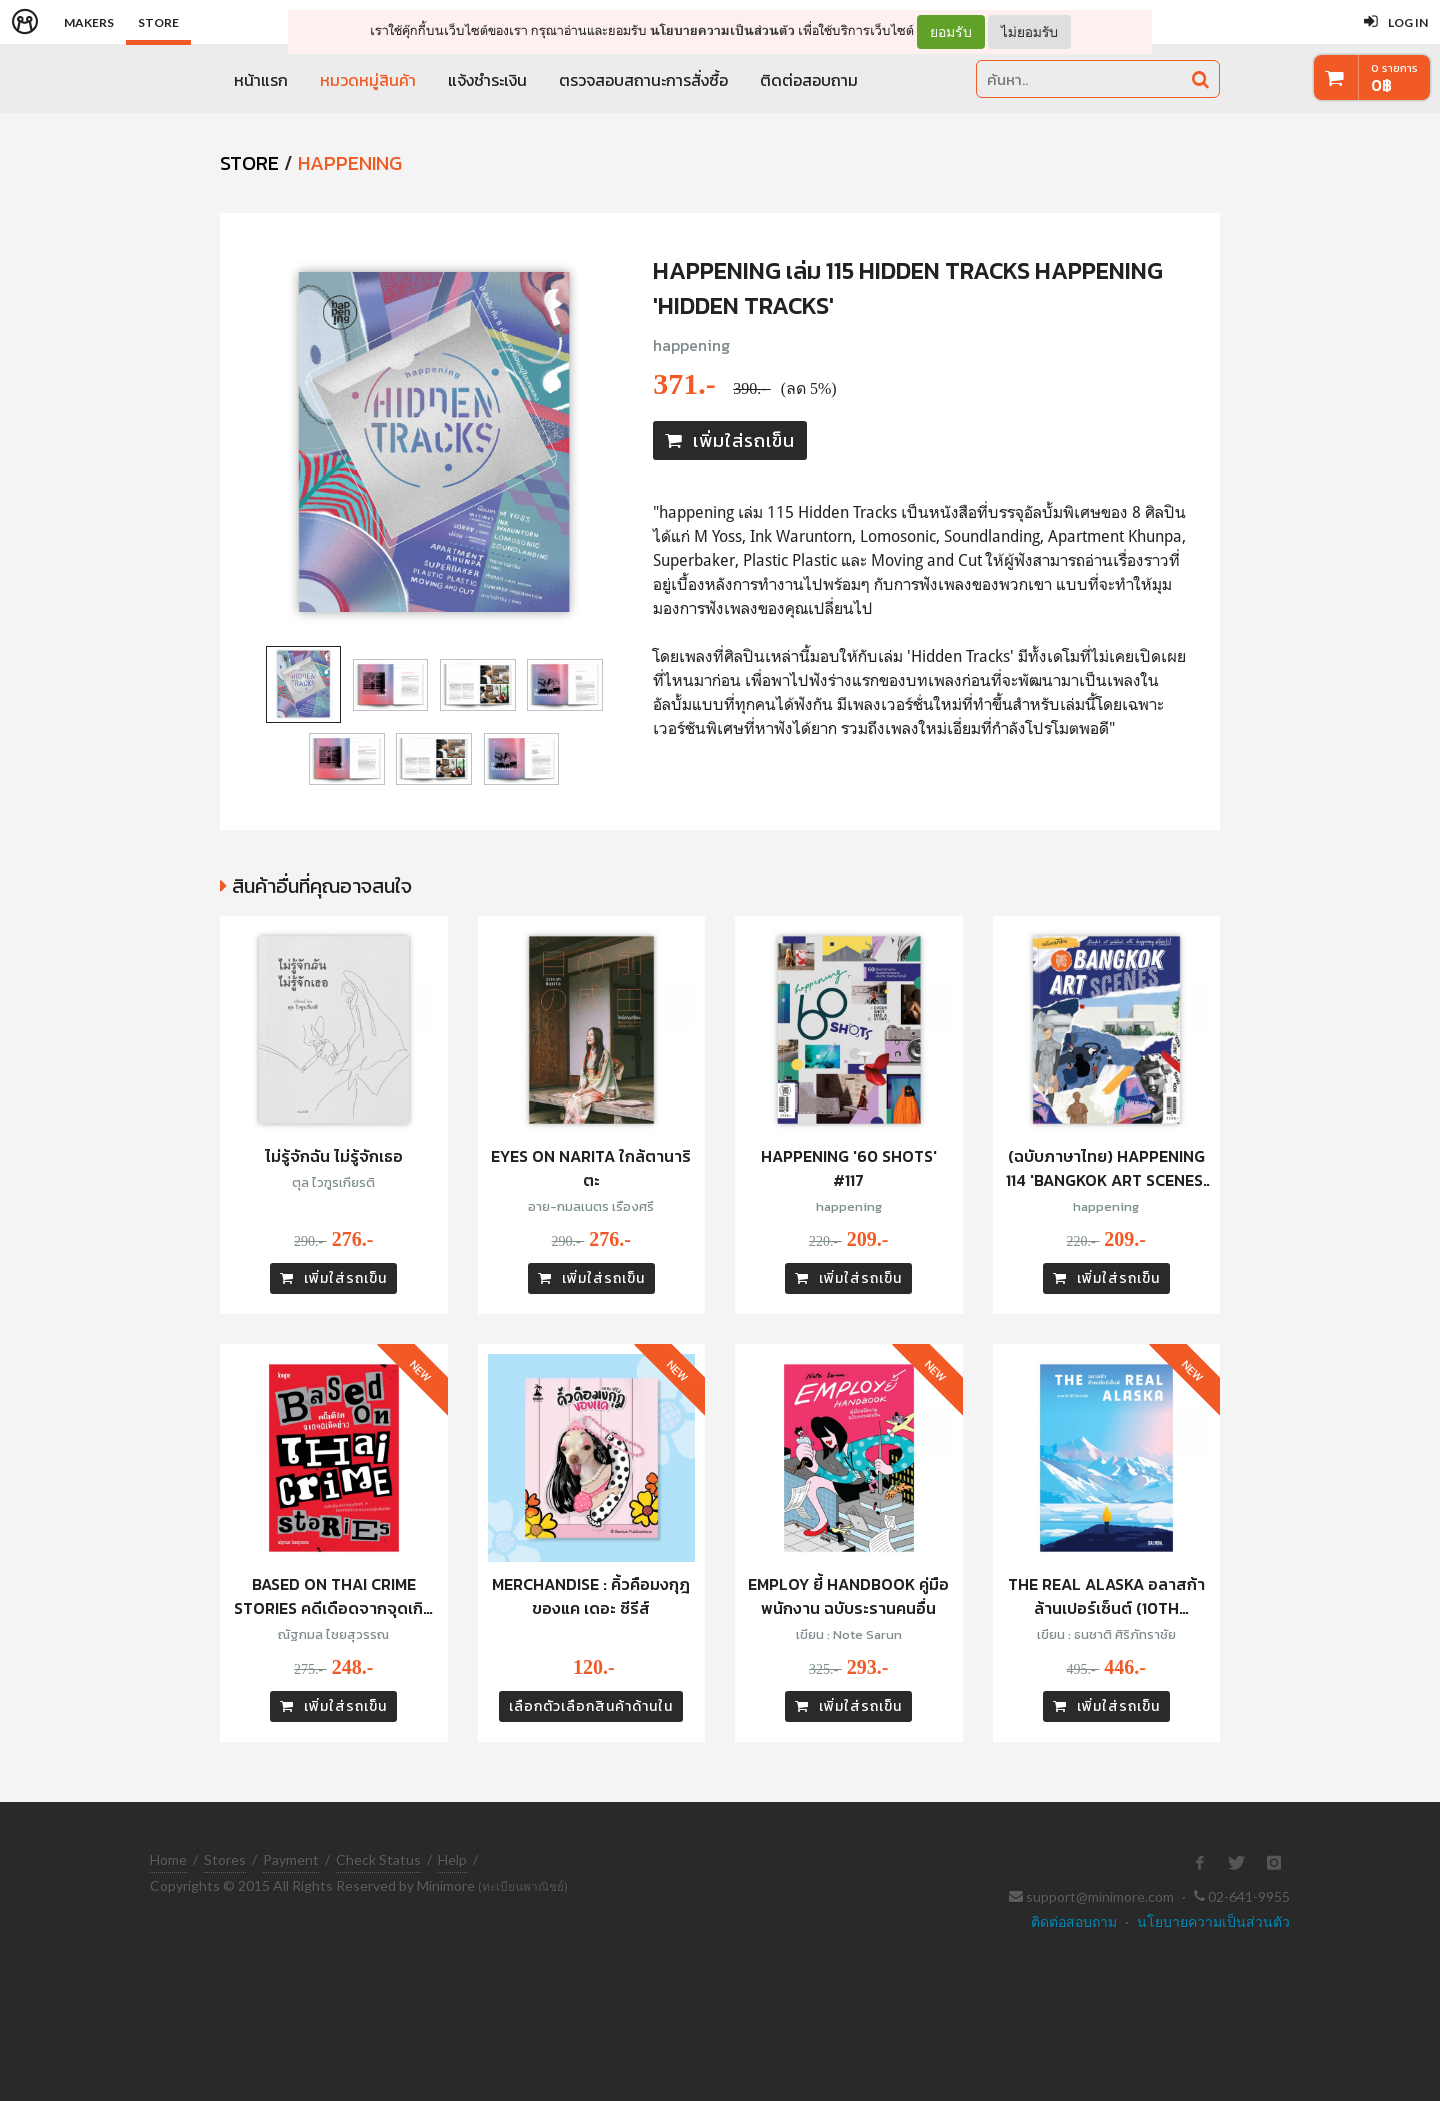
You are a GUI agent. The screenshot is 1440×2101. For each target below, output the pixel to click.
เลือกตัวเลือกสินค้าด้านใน (591, 1706)
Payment (291, 1859)
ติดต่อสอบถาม (809, 80)
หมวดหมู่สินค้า (368, 80)
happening (691, 345)
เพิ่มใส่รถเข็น (730, 440)
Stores (225, 1859)
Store (158, 22)
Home (168, 1859)
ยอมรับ (951, 32)
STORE (249, 163)
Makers (89, 22)
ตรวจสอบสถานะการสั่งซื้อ (643, 80)
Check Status (378, 1859)
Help (452, 1859)
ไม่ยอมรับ (1029, 31)
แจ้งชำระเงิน (487, 80)
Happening (350, 163)
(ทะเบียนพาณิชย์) (523, 1886)
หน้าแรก (261, 80)
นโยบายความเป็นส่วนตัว (722, 30)
